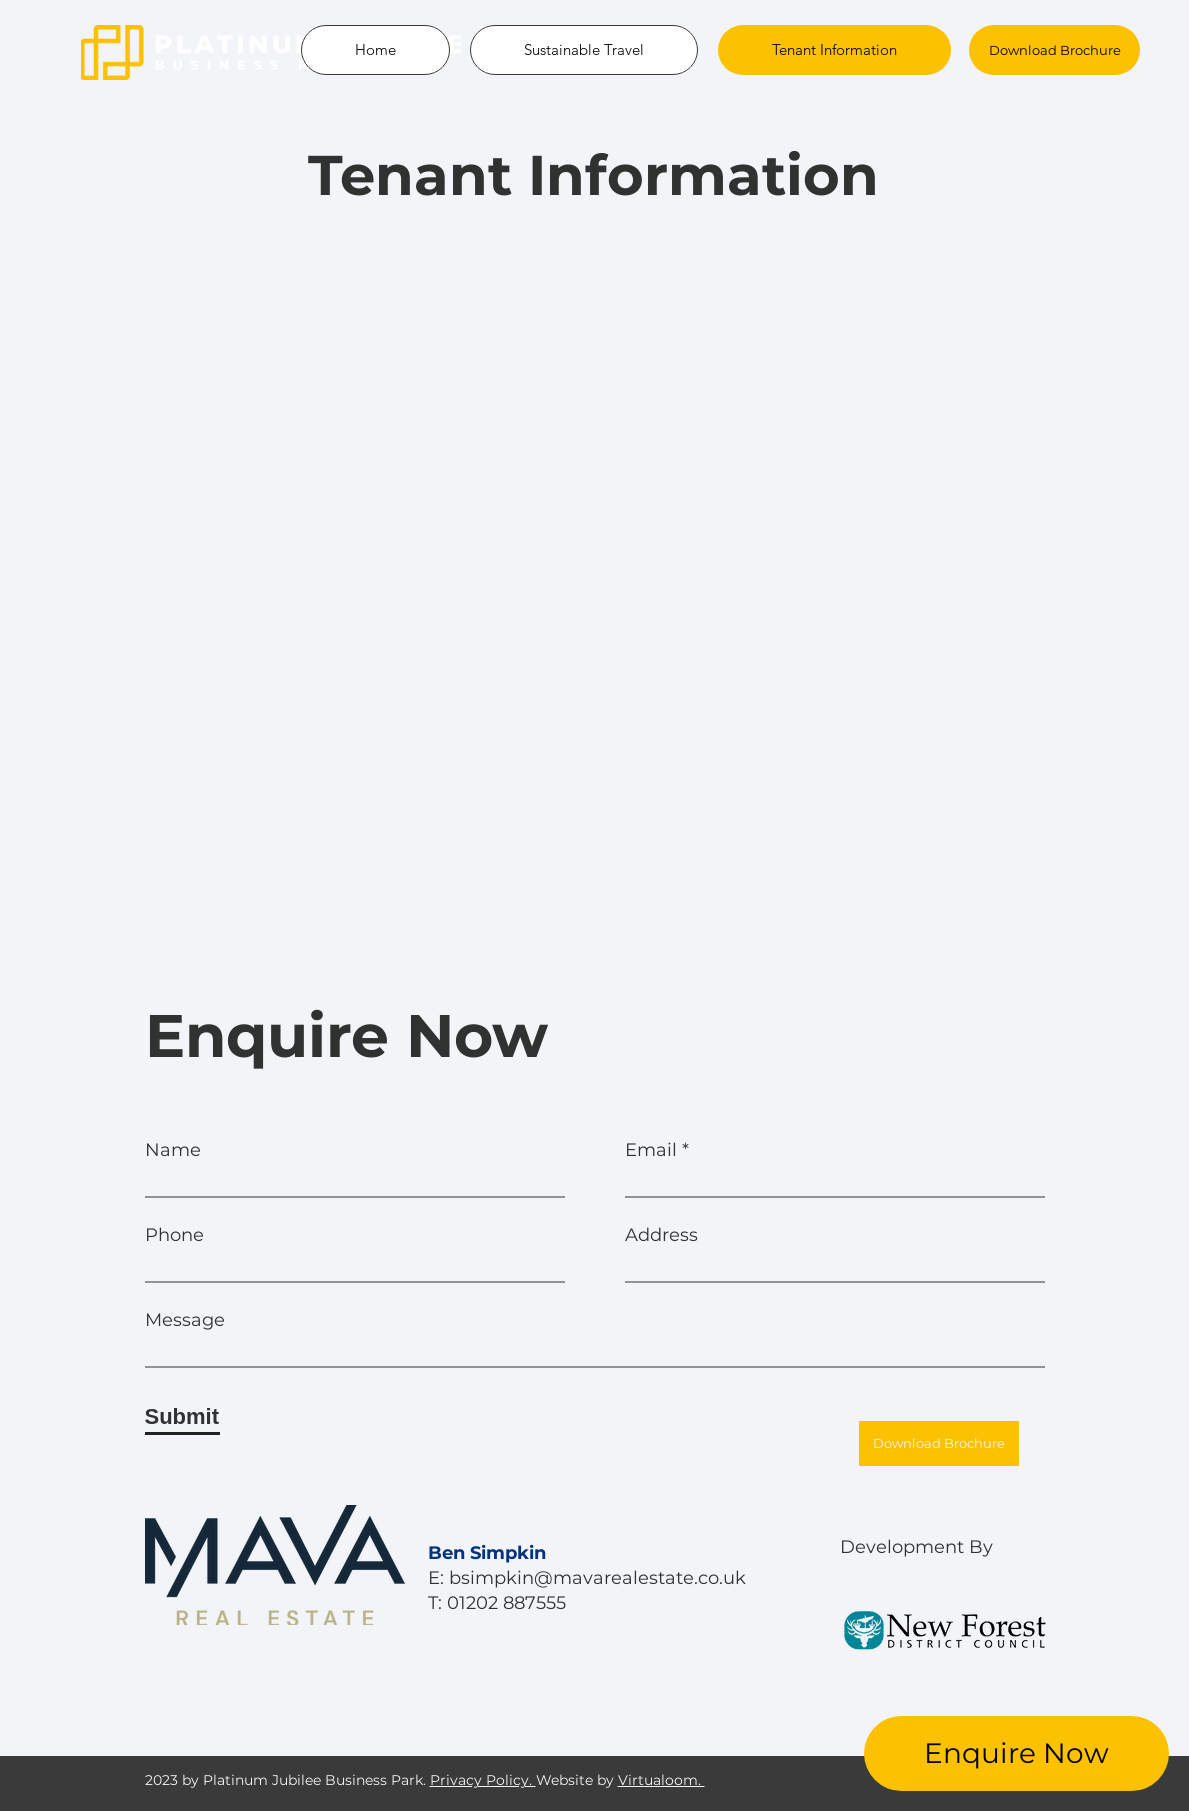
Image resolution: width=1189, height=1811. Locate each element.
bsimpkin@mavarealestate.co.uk (597, 1578)
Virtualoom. (661, 1780)
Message (185, 1320)
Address (661, 1235)
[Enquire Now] (1016, 1753)
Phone (174, 1235)
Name (173, 1150)
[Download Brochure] (1054, 50)
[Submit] (182, 1417)
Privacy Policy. (483, 1780)
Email (651, 1150)
